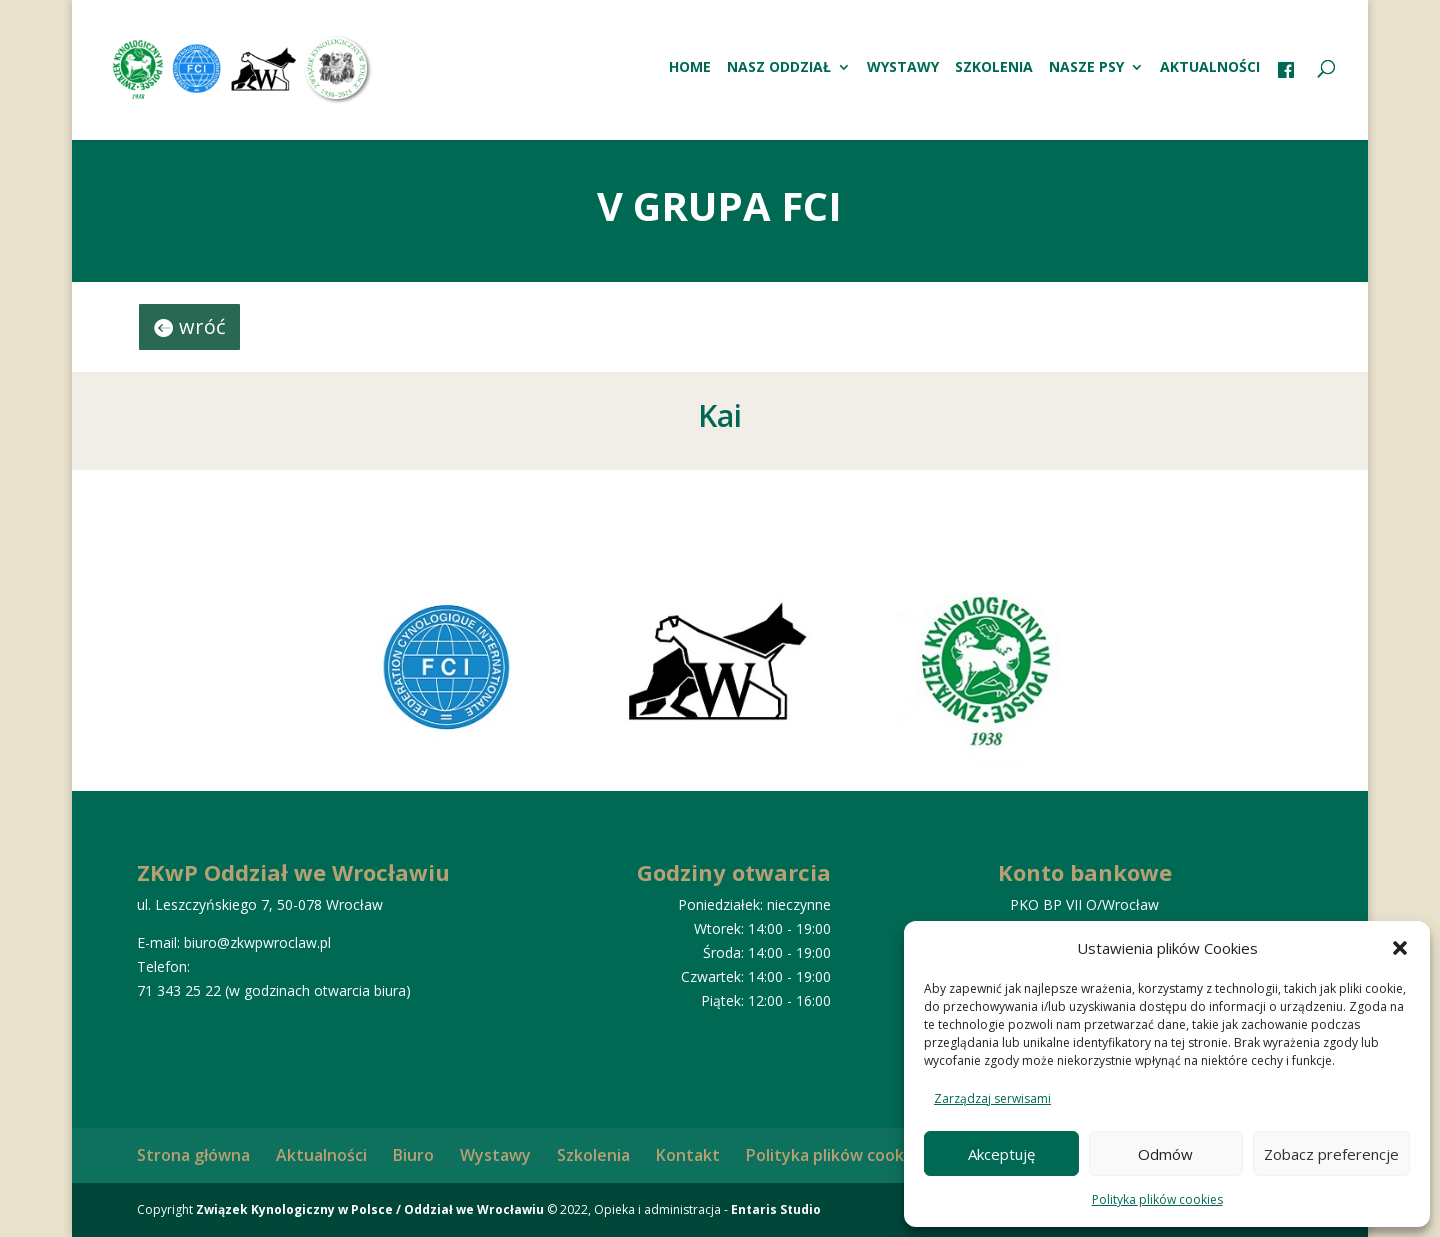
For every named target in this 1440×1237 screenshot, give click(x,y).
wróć (202, 326)
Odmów (1165, 1154)
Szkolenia (994, 68)
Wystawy (903, 68)
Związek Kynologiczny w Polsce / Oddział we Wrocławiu (370, 1209)
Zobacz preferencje (1331, 1154)
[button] (1400, 948)
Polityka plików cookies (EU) (853, 1155)
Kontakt (688, 1155)
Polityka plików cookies (1157, 1199)
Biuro (413, 1155)
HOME (690, 68)
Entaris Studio (776, 1209)
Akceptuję (1001, 1154)
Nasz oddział (779, 68)
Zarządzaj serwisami (992, 1098)
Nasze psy (1086, 68)
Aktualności (1210, 68)
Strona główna (193, 1155)
